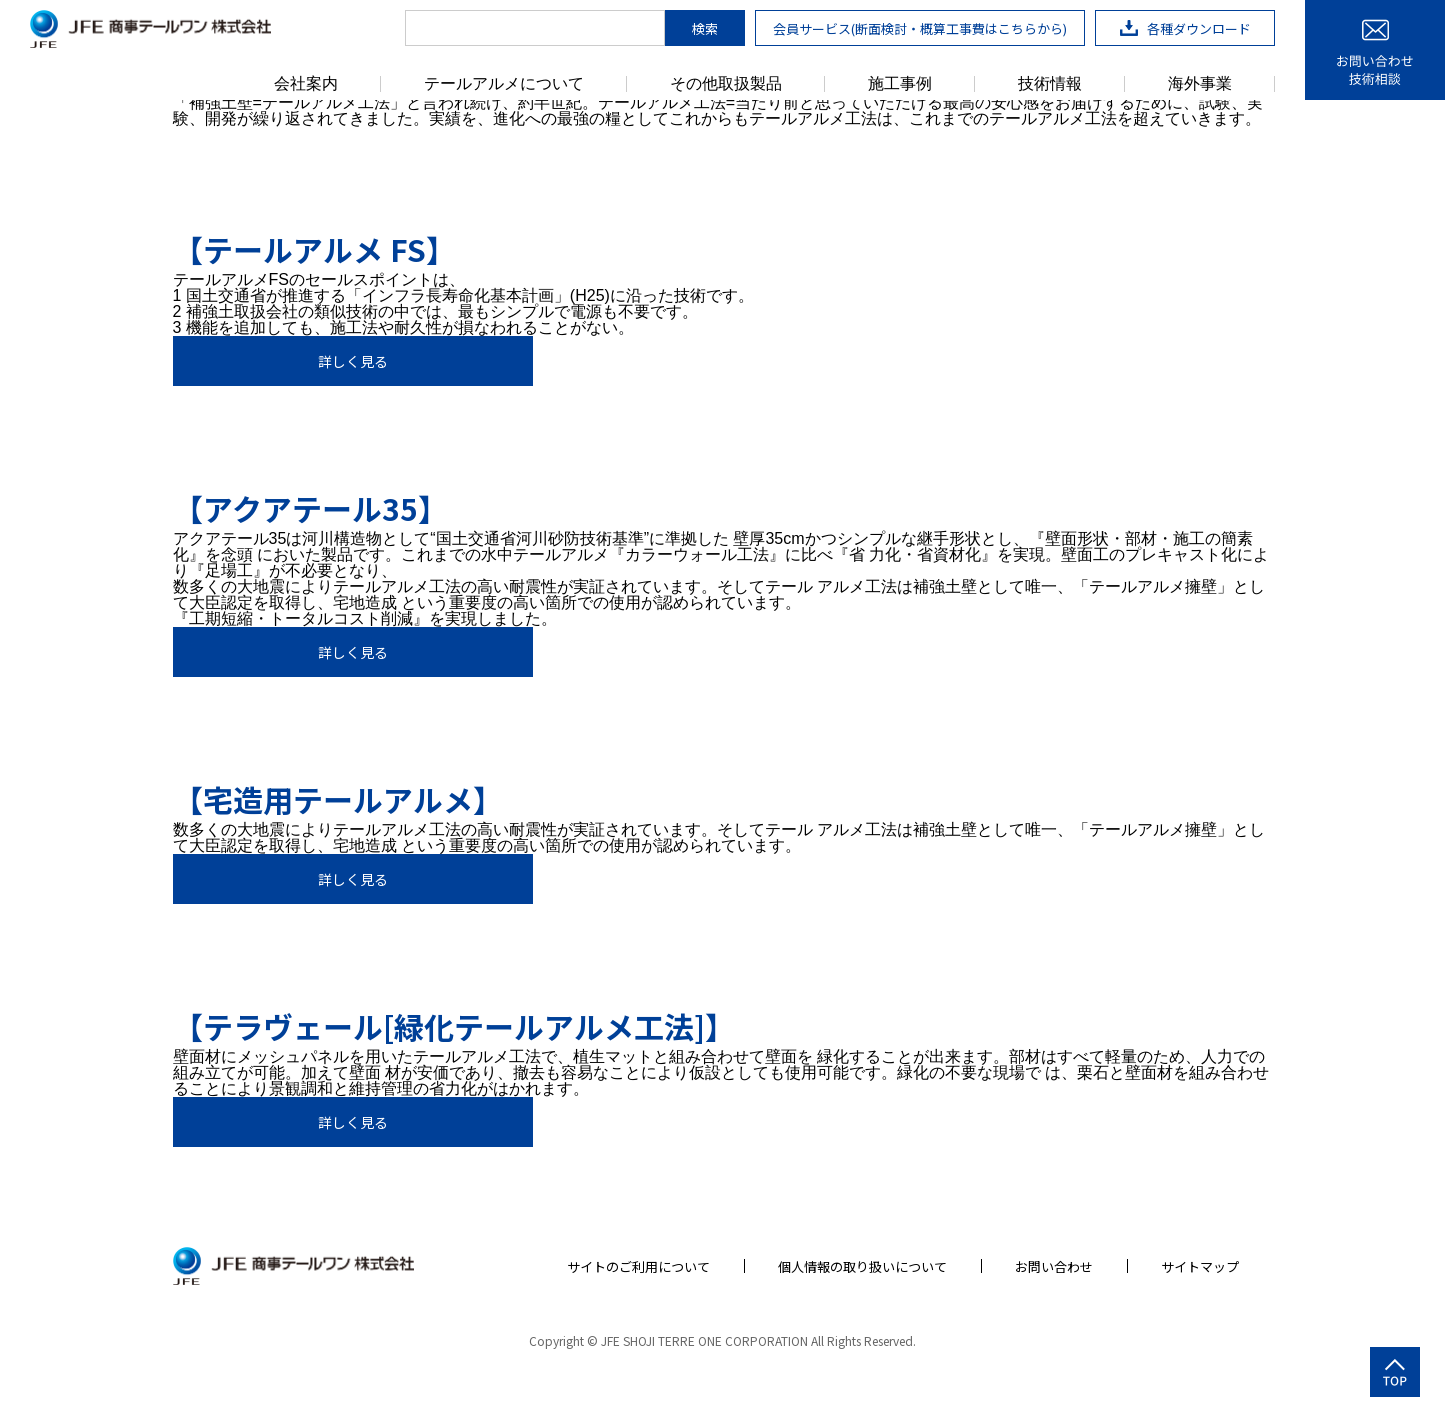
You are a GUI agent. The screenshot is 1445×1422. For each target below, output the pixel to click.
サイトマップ (1200, 1266)
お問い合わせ (1054, 1266)
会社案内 (306, 84)
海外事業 (1200, 84)
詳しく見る (353, 361)
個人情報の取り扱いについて (862, 1266)
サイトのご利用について (638, 1266)
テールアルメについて (504, 84)
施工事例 (900, 84)
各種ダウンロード (1185, 28)
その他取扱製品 (726, 84)
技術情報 (1050, 84)
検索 (705, 28)
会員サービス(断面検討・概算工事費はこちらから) (920, 28)
